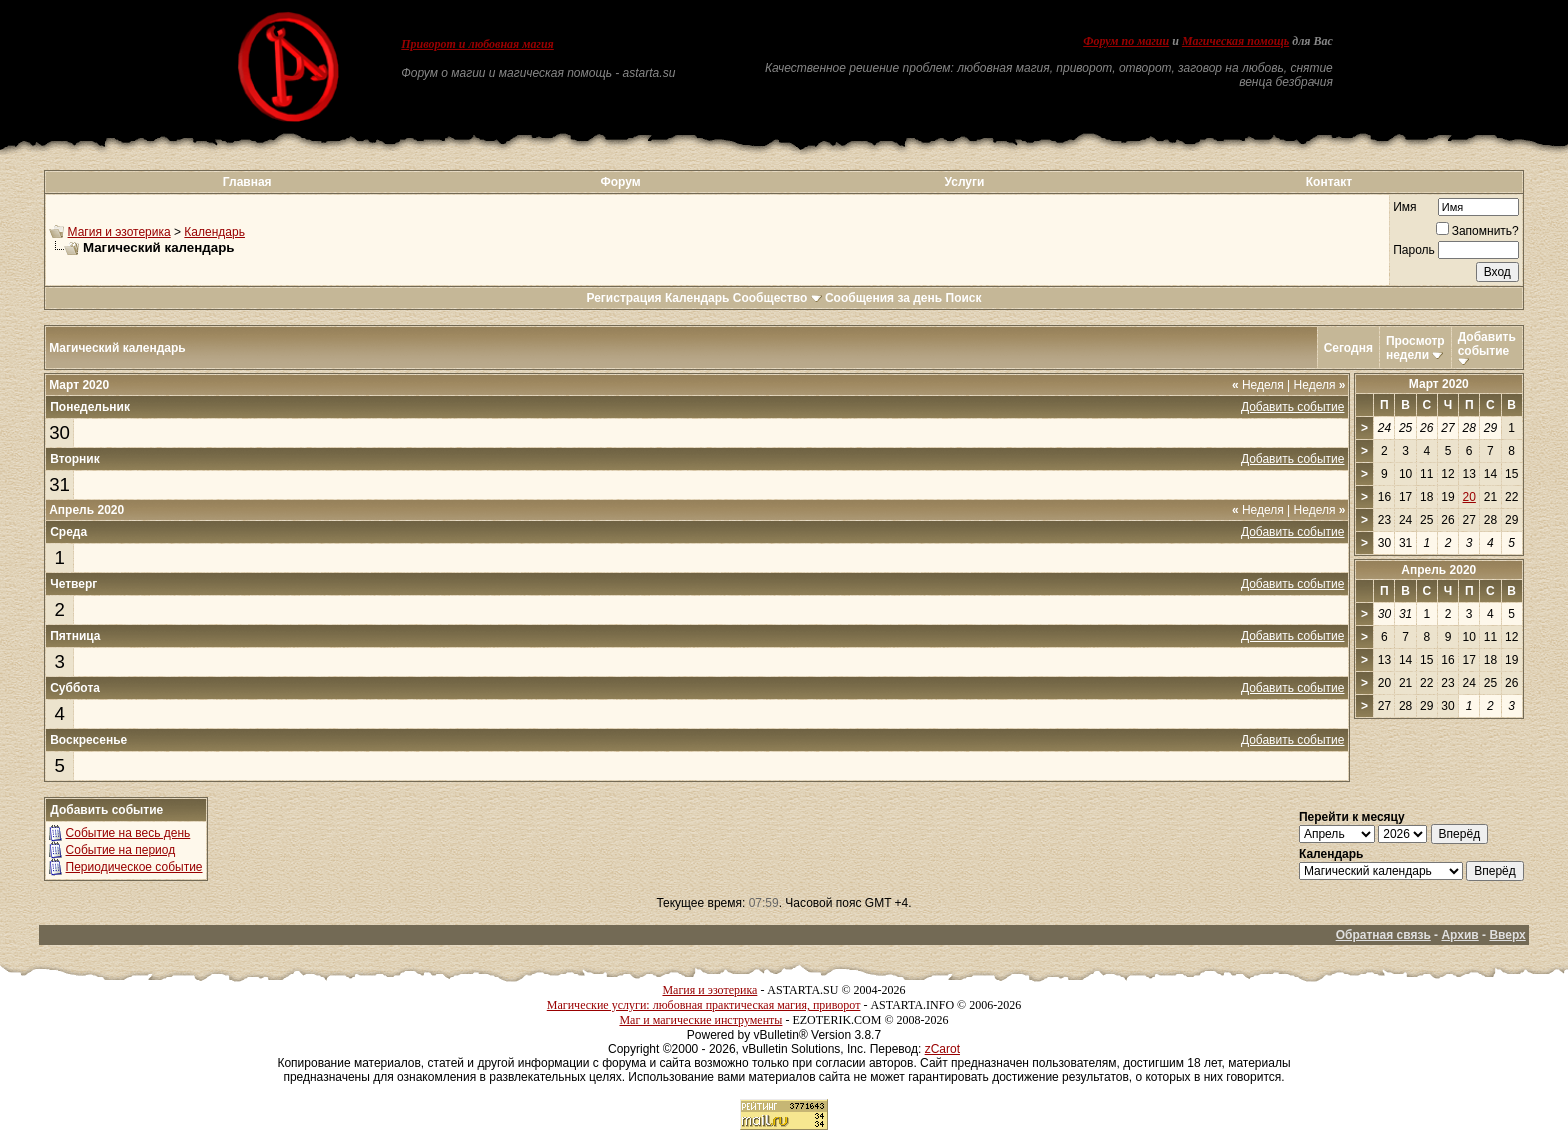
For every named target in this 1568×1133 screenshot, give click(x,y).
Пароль (1414, 250)
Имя (1404, 207)
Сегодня (1348, 348)
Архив (1459, 935)
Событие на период (121, 850)
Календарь (214, 232)
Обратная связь (1383, 935)
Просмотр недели (1415, 348)
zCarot (942, 1049)
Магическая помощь (1235, 41)
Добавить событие (1487, 344)
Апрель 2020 (1438, 570)
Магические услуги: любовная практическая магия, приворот (704, 1005)
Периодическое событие (134, 867)
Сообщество (777, 298)
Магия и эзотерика (119, 232)
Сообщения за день (883, 298)
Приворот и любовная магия (477, 44)
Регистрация (623, 298)
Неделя (1258, 385)
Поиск (964, 298)
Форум (620, 182)
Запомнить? (1477, 231)
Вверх (1507, 935)
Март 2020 (1439, 384)
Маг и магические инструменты (700, 1020)
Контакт (1329, 182)
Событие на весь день (128, 833)
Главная (247, 182)
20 (1469, 497)
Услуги (965, 182)
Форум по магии (1126, 41)
